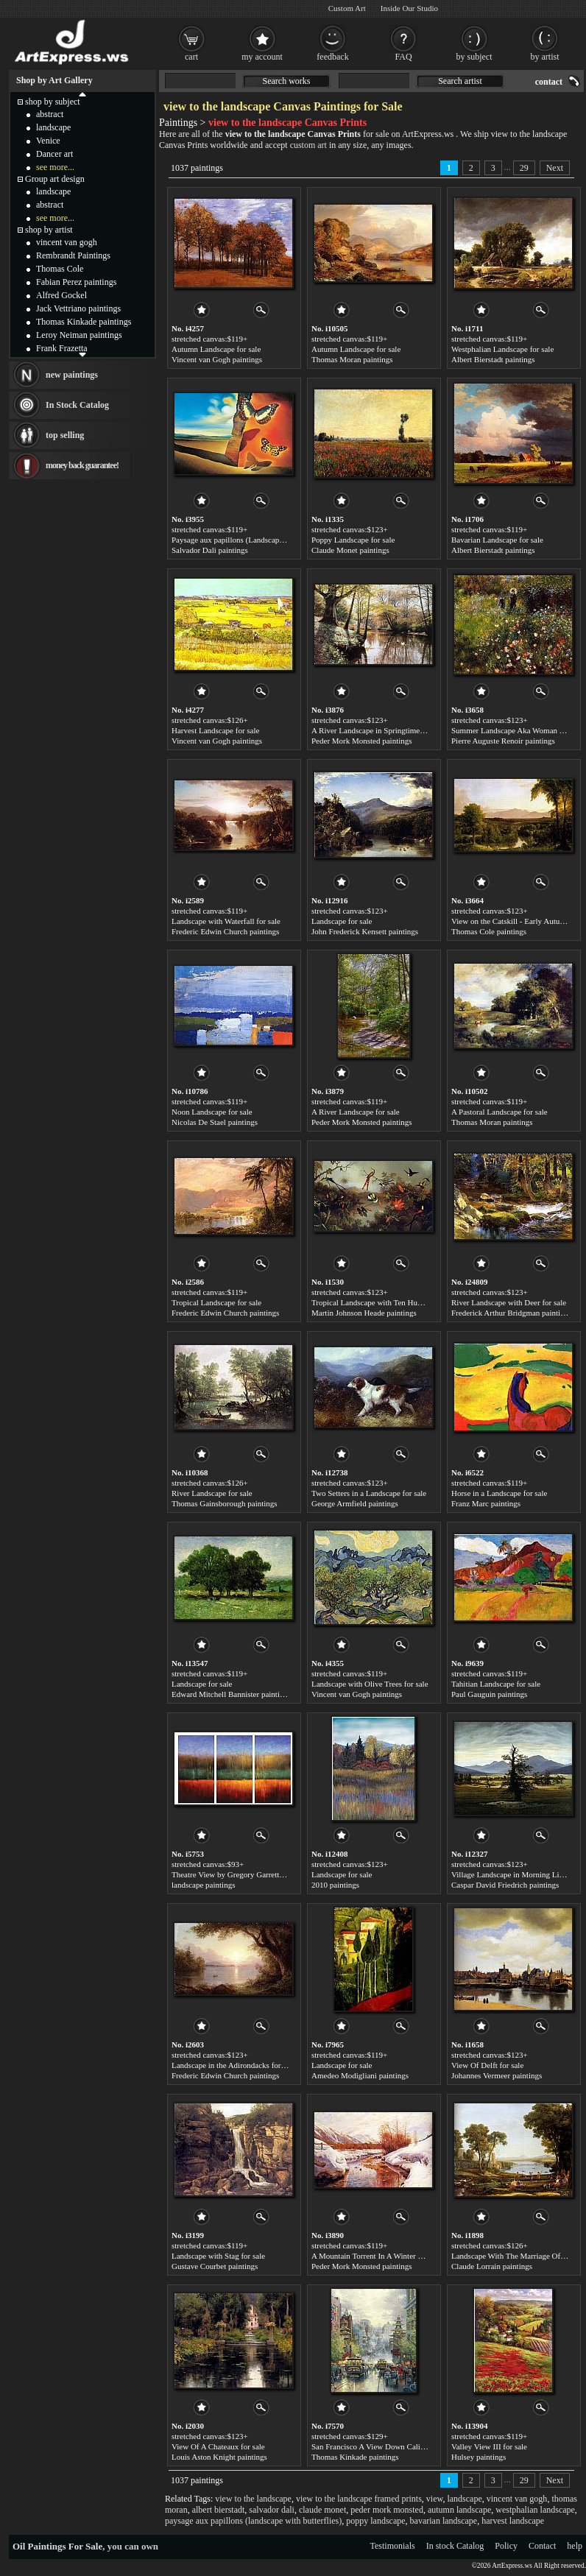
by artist (545, 57)
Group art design (55, 179)
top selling (65, 435)
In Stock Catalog (77, 405)
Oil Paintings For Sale (57, 2546)
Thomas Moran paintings (352, 359)
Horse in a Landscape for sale (499, 1493)
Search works (287, 81)
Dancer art (54, 154)
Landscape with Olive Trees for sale (369, 1683)
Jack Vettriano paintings (78, 308)
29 (524, 168)
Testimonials (392, 2546)
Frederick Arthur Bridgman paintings (511, 1312)
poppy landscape (375, 2521)
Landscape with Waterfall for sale (226, 921)
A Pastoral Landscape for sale (499, 1111)
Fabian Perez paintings (76, 282)
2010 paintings (335, 1884)
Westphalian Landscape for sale (502, 349)
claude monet (322, 2510)
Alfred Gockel (61, 295)
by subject (474, 57)
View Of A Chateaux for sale (218, 2446)
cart (191, 57)
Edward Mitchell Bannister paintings (231, 1694)
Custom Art (347, 8)
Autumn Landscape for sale (216, 349)
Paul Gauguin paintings (489, 1694)
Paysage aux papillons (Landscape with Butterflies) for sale (268, 539)
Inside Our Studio (409, 8)
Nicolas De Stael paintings (215, 1122)
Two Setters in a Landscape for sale (368, 1493)
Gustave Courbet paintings (215, 2266)
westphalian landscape (535, 2510)
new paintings (72, 375)
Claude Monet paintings (350, 550)
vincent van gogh (517, 2499)
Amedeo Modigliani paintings (360, 2075)
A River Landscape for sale (355, 1111)
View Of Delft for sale (487, 2065)
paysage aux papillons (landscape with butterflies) (253, 2521)
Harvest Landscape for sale (215, 730)
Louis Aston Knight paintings (219, 2456)
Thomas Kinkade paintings (355, 2456)
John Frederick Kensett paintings (364, 931)
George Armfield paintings (354, 1503)
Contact (542, 2546)
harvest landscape (512, 2521)
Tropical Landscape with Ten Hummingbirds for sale (397, 1302)
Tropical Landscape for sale (216, 1302)
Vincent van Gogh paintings (217, 359)
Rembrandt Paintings (73, 255)
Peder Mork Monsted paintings (361, 740)
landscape (464, 2499)
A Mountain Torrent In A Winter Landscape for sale (395, 2255)
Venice (48, 140)
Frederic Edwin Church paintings (225, 931)
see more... (55, 167)
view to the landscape (253, 2499)
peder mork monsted (386, 2510)
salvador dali (271, 2510)
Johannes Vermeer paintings (496, 2075)
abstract (49, 114)
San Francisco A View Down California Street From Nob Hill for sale (424, 2446)
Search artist (460, 81)
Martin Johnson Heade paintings (364, 1312)
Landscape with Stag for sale (218, 2255)
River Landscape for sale (212, 1493)
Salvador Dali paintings (210, 550)
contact (548, 82)
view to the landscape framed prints (359, 2499)
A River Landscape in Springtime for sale (378, 730)
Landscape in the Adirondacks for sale (233, 2065)
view (434, 2499)
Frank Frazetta (62, 348)
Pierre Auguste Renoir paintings (503, 740)
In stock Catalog (455, 2546)
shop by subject (52, 101)
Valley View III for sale (489, 2446)
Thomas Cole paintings (488, 931)
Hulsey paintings (478, 2456)
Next (554, 168)
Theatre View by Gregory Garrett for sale (239, 1874)
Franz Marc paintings (485, 1503)
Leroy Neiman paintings (79, 335)
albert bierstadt (218, 2510)
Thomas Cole (59, 269)
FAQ (403, 57)
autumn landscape (459, 2510)
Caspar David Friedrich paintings (505, 1884)
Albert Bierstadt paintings (493, 359)
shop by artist (49, 230)
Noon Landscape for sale (212, 1111)
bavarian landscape (444, 2521)
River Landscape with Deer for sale (508, 1302)
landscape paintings (203, 1884)
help (574, 2546)
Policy (506, 2546)
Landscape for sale (341, 921)
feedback (332, 57)
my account (262, 57)
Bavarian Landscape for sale (497, 539)
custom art (308, 145)
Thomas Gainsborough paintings (225, 1503)
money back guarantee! (82, 465)
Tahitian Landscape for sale (495, 1683)
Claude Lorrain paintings (491, 2266)
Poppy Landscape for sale (353, 539)
